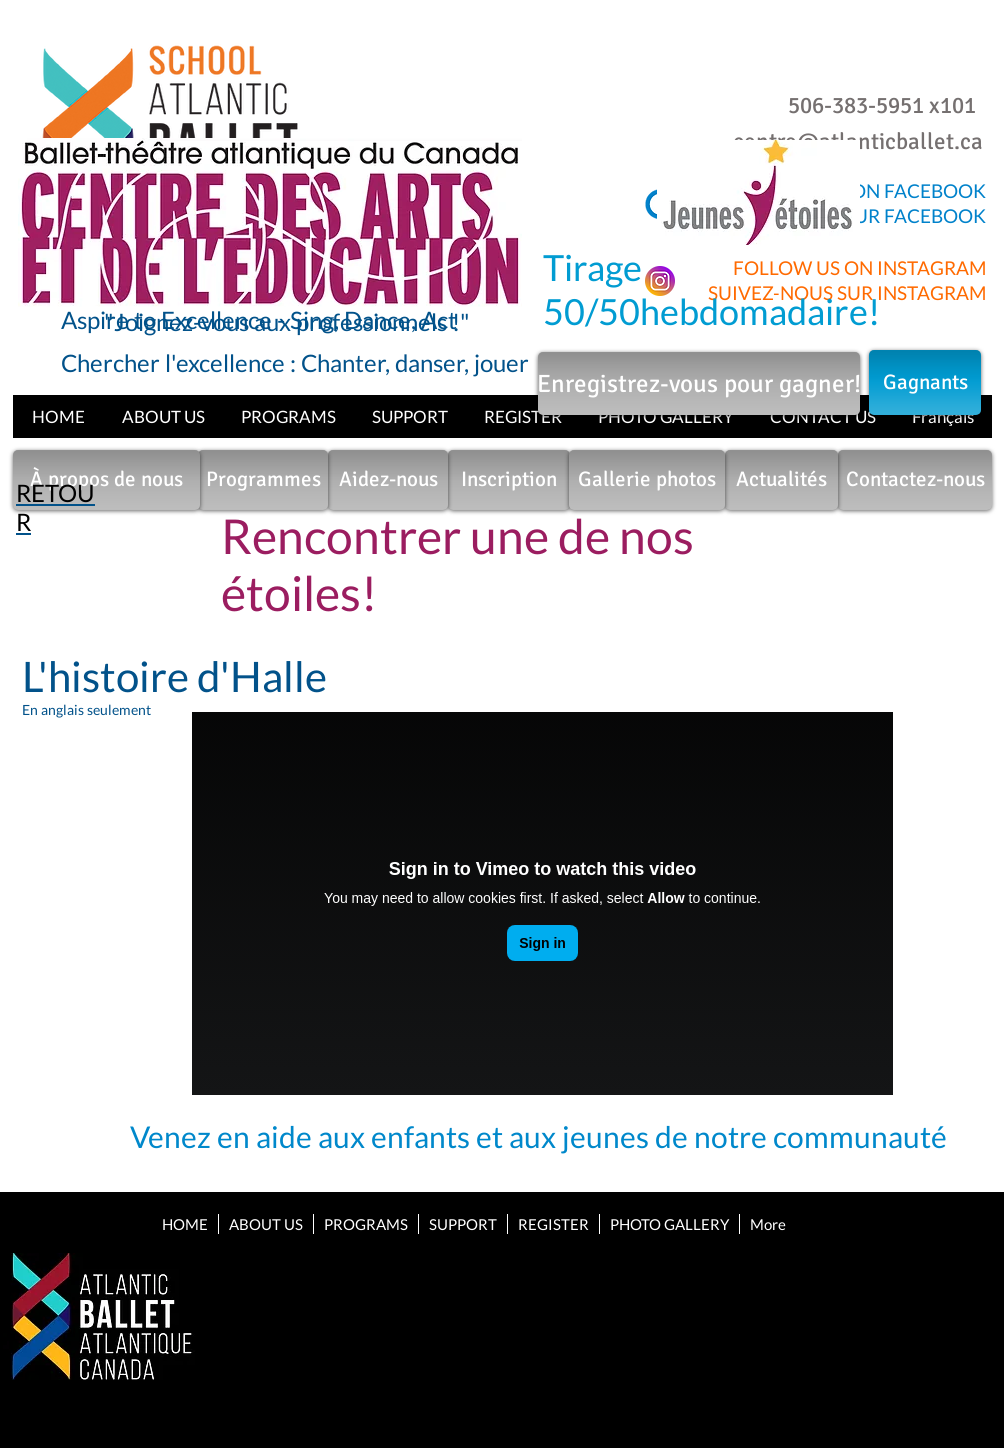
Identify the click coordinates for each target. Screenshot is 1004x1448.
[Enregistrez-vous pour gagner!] (699, 383)
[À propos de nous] (106, 480)
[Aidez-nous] (388, 480)
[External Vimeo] (542, 903)
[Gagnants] (925, 382)
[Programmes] (263, 480)
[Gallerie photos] (647, 480)
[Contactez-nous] (915, 480)
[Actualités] (781, 480)
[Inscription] (509, 480)
